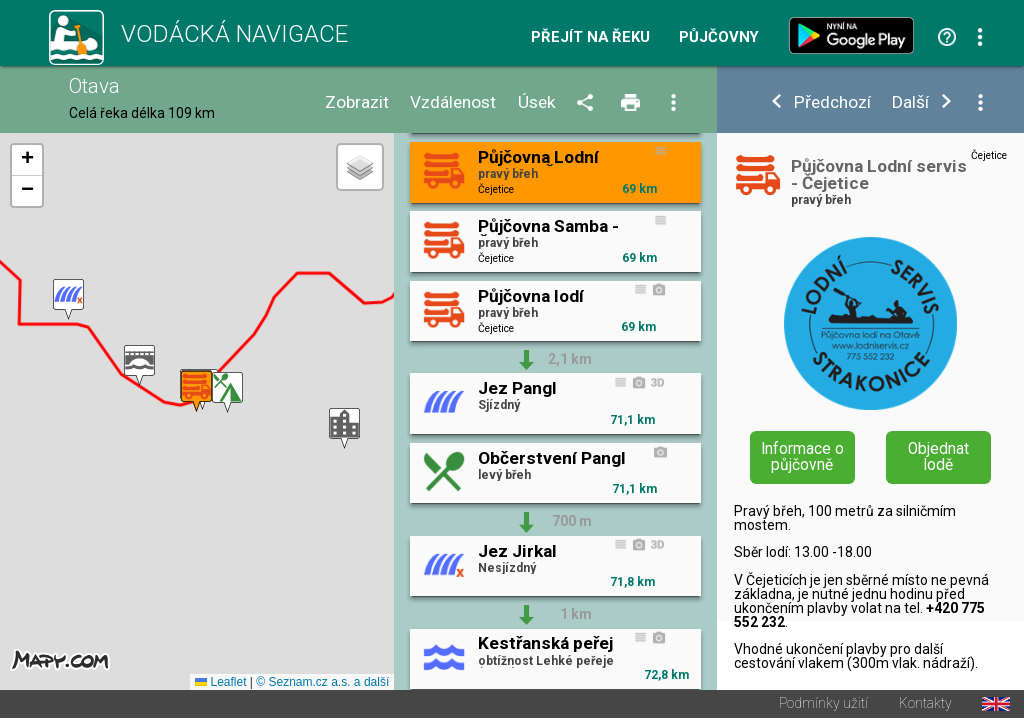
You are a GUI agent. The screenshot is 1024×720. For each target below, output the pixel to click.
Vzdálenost (453, 102)
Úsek (537, 102)
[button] (68, 300)
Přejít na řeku (590, 37)
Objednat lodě (938, 457)
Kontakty (925, 706)
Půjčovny (719, 37)
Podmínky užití (823, 706)
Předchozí (832, 102)
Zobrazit (357, 102)
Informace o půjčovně (802, 457)
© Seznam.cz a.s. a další (322, 684)
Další (910, 102)
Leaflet (220, 684)
